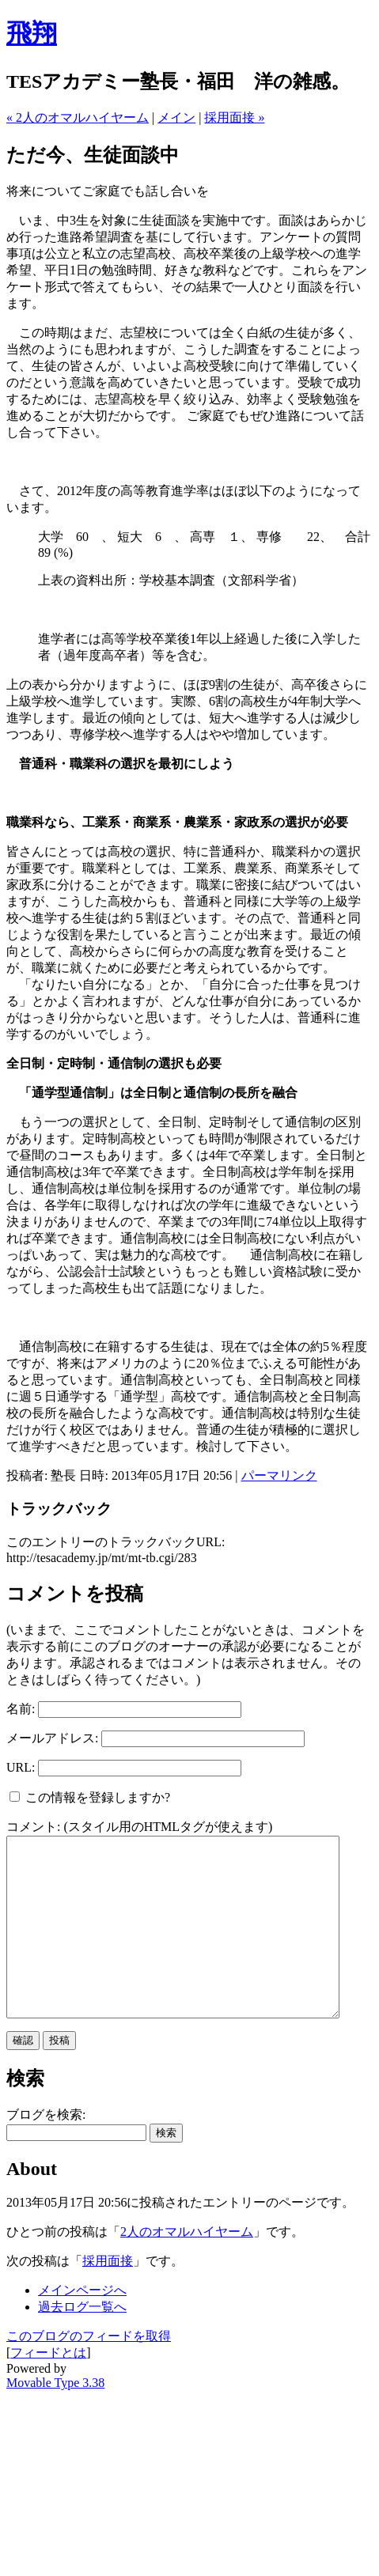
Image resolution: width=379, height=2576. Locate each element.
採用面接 (107, 2296)
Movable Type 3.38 (55, 2418)
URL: (20, 1767)
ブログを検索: (45, 2150)
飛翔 (31, 33)
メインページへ (82, 2325)
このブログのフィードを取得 (88, 2371)
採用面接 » (234, 117)
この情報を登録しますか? (89, 1797)
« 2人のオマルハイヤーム (77, 117)
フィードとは (48, 2388)
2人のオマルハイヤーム (186, 2267)
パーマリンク (279, 1475)
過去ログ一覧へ (82, 2342)
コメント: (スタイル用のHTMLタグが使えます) (139, 1826)
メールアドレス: (52, 1738)
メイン (176, 117)
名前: (20, 1708)
